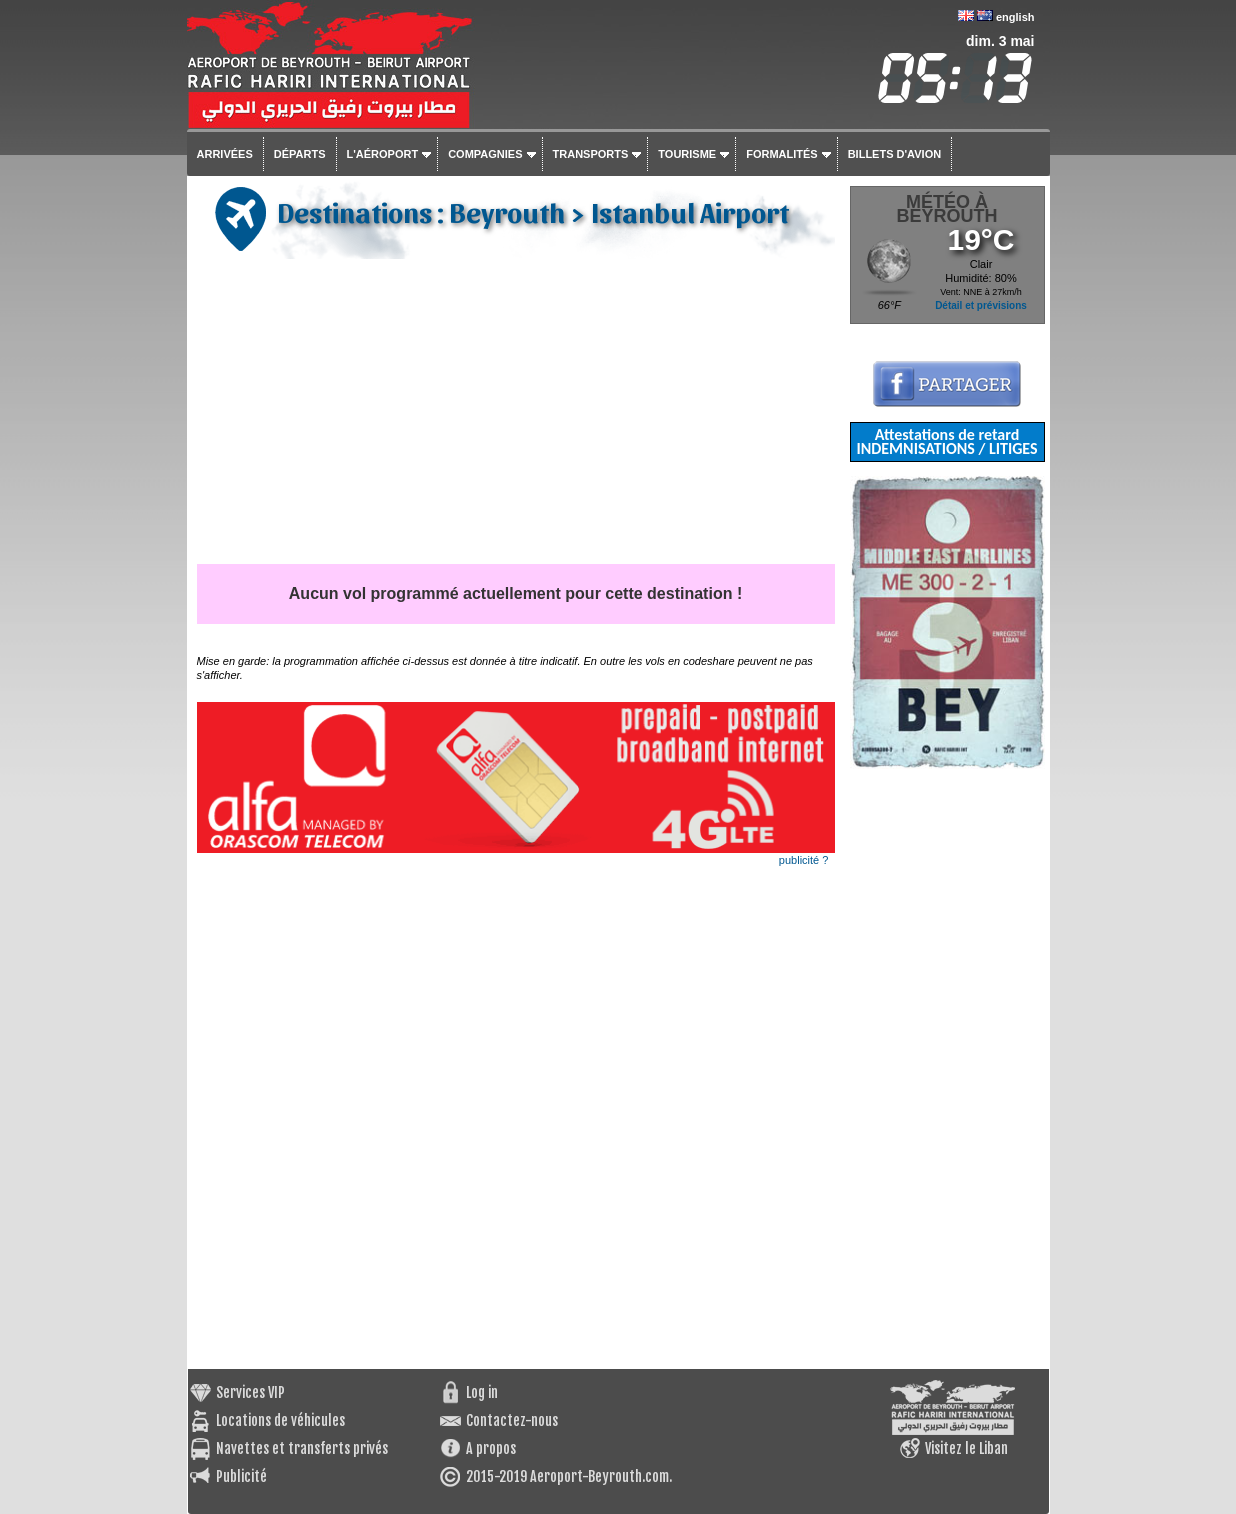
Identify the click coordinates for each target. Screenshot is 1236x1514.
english (1015, 17)
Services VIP (250, 1392)
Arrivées (225, 154)
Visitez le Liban (966, 1448)
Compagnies (485, 154)
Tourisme (687, 154)
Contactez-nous (512, 1420)
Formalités (782, 154)
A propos (491, 1448)
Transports (591, 154)
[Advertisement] (516, 414)
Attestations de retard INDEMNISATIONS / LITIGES (946, 441)
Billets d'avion (894, 154)
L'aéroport (383, 154)
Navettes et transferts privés (302, 1448)
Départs (300, 154)
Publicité (241, 1476)
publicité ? (804, 860)
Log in (482, 1392)
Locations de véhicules (280, 1420)
